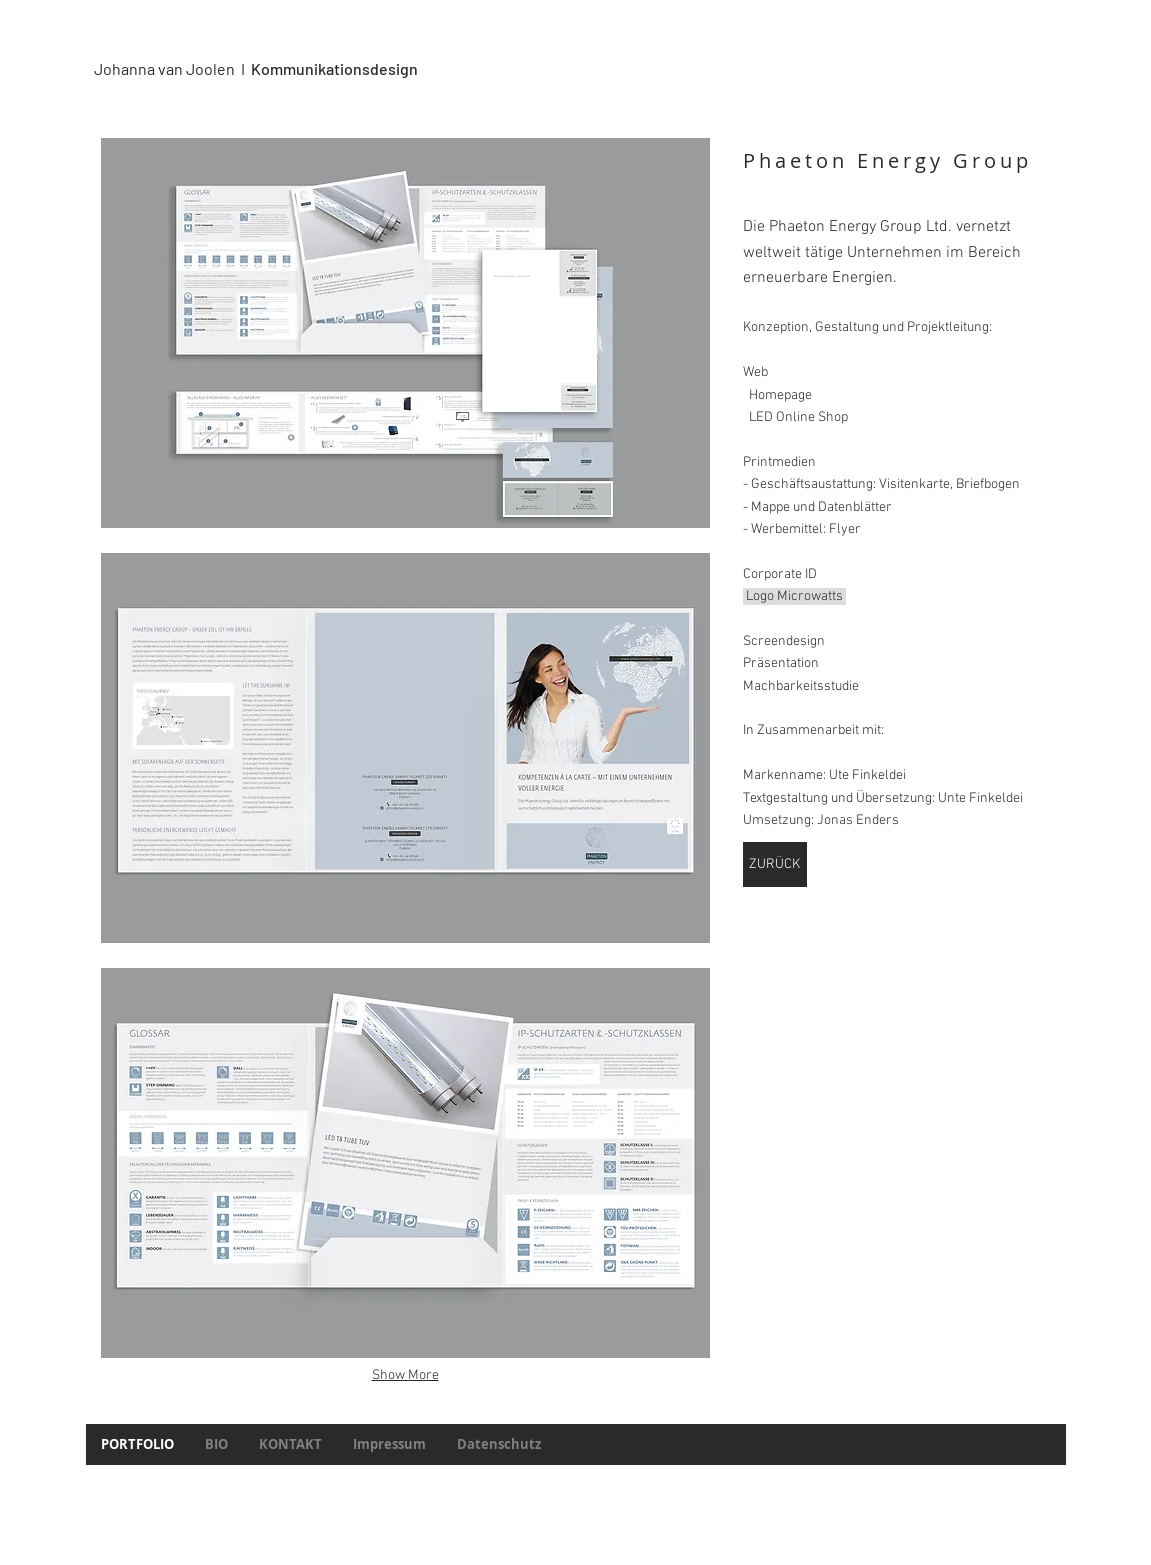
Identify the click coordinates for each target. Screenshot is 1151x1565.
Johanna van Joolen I (172, 68)
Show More (405, 1375)
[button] (405, 333)
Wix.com (667, 1486)
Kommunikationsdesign (334, 68)
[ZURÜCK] (775, 864)
